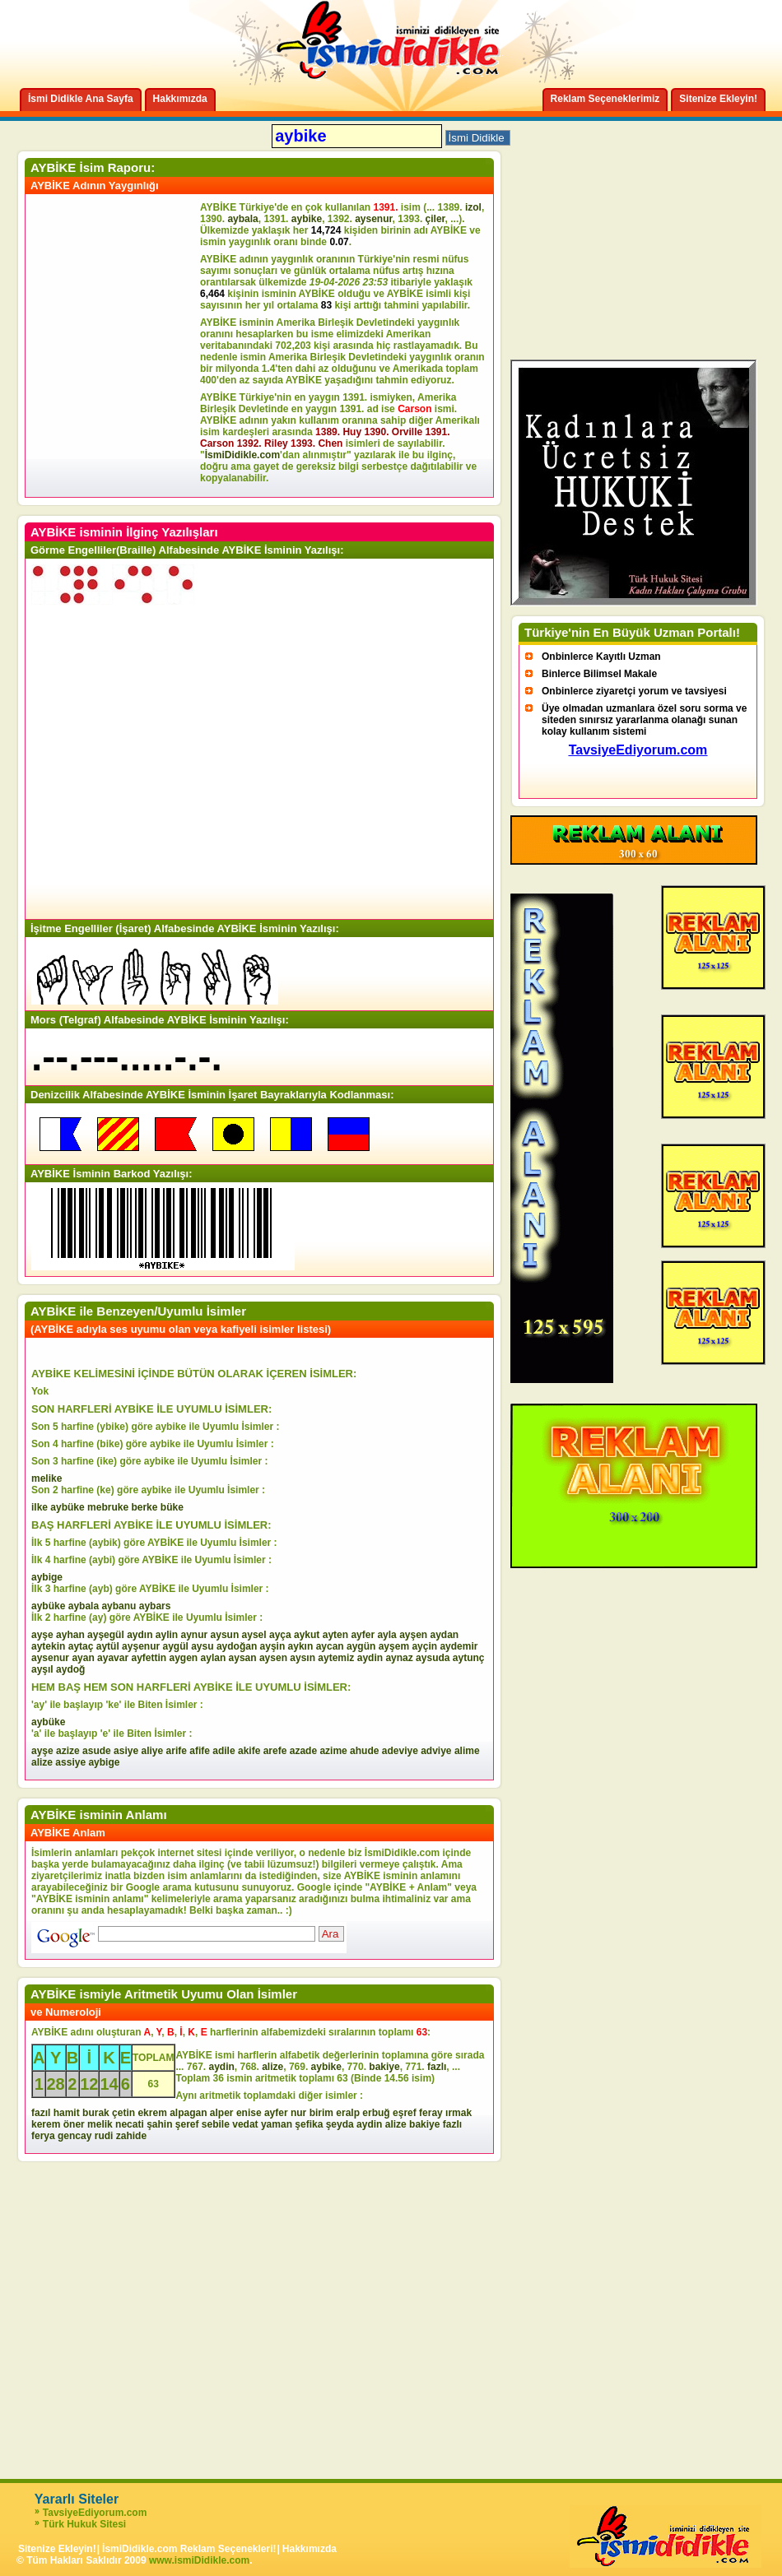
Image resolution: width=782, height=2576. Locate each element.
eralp (348, 2113)
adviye (436, 1751)
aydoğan (236, 1646)
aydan (445, 1635)
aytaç (81, 1646)
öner (74, 2124)
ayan (83, 1658)
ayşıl (42, 1669)
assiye (70, 1762)
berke (144, 1507)
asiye (126, 1751)
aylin (167, 1635)
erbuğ (375, 2113)
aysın (302, 1658)
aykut (306, 1635)
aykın (301, 1646)
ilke (39, 1507)
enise (249, 2113)
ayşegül (105, 1635)
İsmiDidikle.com (242, 455)
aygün (361, 1646)
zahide (131, 2136)
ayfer (363, 1635)
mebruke (107, 1507)
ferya (43, 2136)
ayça (280, 1635)
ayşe (42, 1635)
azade (303, 1751)
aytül (107, 1646)
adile (223, 1751)
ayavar (112, 1658)
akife (249, 1751)
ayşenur (141, 1646)
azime (333, 1751)
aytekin (48, 1646)
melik (100, 2124)
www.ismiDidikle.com (199, 2560)
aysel (254, 1635)
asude (96, 1751)
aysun (225, 1635)
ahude (364, 1751)
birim (321, 2113)
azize (68, 1751)
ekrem (151, 2113)
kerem (45, 2124)
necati (129, 2124)
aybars (155, 1606)
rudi (104, 2136)
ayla (386, 1635)
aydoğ (70, 1669)
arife (176, 1751)
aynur (194, 1635)
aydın (139, 1635)
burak (95, 2113)
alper (222, 2113)
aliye (152, 1751)
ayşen (413, 1635)
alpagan (188, 2113)
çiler (435, 219)
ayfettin (148, 1658)
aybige (47, 1577)
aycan (330, 1646)
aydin (370, 1658)
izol (473, 207)
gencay (74, 2136)
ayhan (70, 1635)
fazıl (40, 2113)
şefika (309, 2124)
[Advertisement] (115, 345)
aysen (273, 1658)
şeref (187, 2124)
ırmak (458, 2113)
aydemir (458, 1646)
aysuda (432, 1658)
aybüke (67, 1507)
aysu (202, 1646)
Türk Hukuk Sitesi (84, 2524)
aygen (184, 1658)
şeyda (340, 2124)
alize (42, 1762)
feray (431, 2113)
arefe (275, 1751)
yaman (276, 2124)
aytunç (469, 1658)
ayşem (394, 1646)
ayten (335, 1635)
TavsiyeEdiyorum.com (95, 2512)
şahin (159, 2124)
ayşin (273, 1646)
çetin (123, 2113)
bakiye (384, 2066)
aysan (243, 1658)
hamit (67, 2113)
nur (298, 2113)
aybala (242, 219)
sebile (216, 2124)
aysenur (373, 219)
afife (199, 1751)
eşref (405, 2113)
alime (467, 1751)
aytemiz (336, 1658)
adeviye (400, 1751)
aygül (175, 1646)
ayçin (424, 1646)
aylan (213, 1658)
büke (172, 1507)
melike (46, 1478)
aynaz (398, 1658)
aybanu (118, 1606)
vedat (245, 2124)
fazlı (436, 2066)
